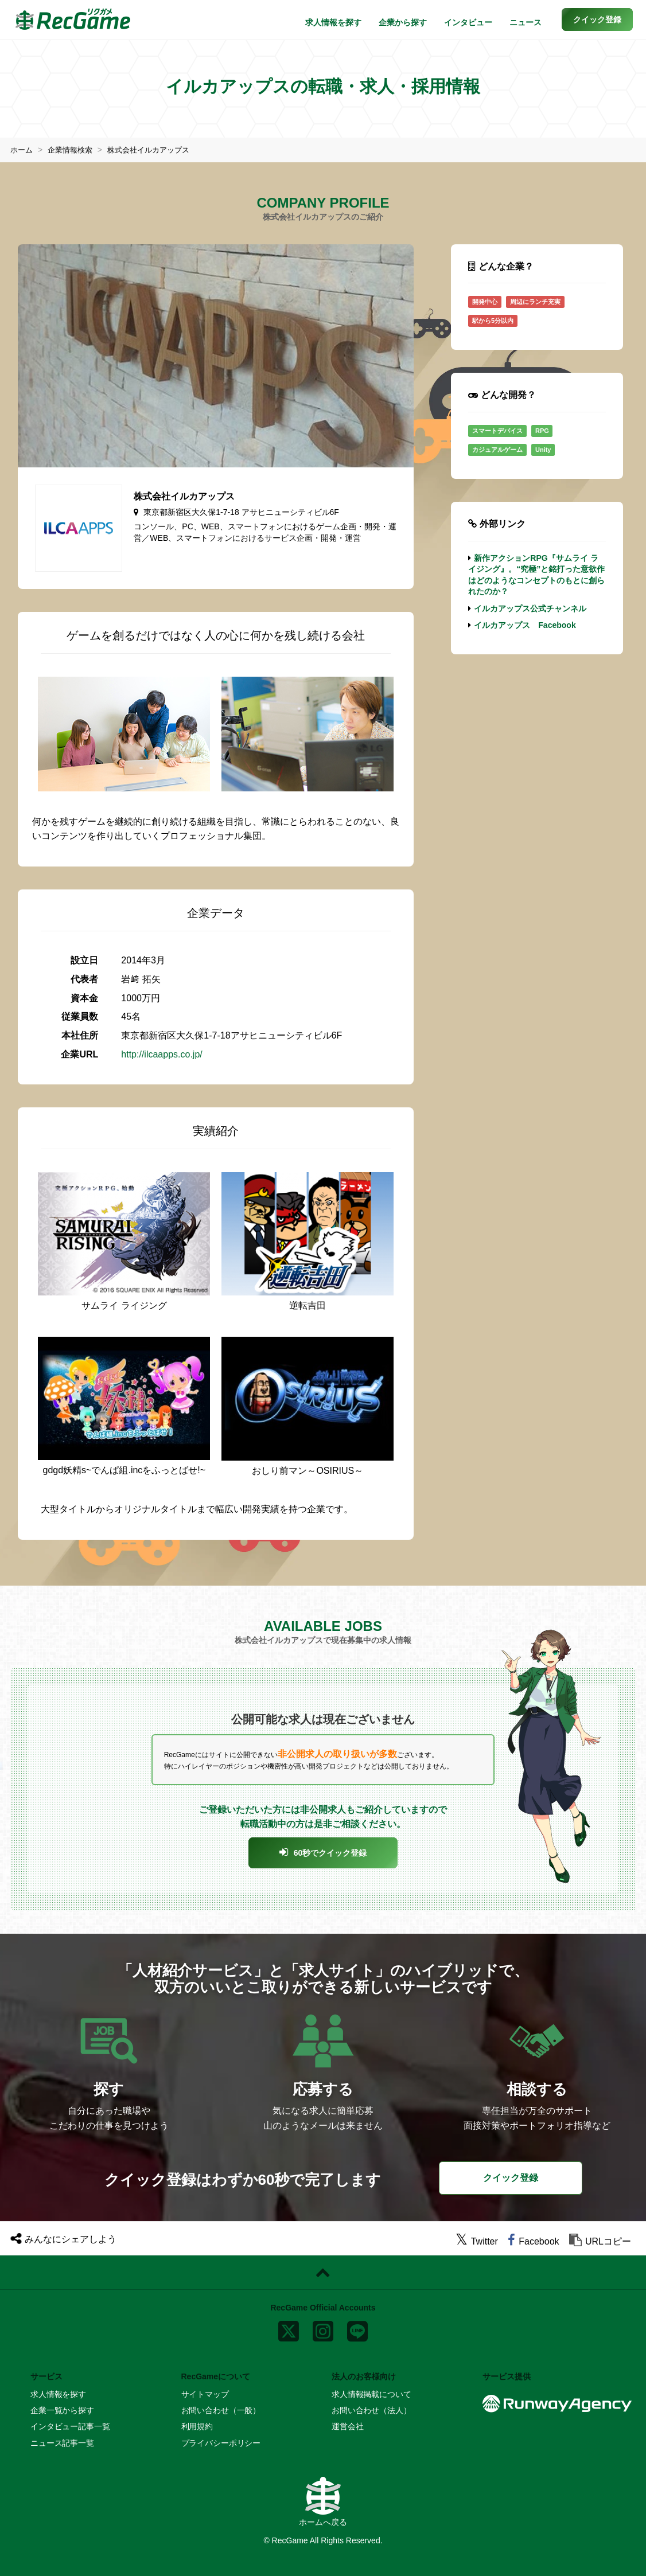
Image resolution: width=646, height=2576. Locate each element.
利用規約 (197, 2426)
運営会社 (347, 2426)
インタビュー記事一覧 (70, 2426)
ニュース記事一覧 (62, 2443)
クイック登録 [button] (510, 2178)
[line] (357, 2329)
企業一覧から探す (62, 2410)
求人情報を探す (333, 22)
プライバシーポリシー (221, 2443)
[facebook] (533, 2241)
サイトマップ (205, 2393)
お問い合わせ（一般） (221, 2410)
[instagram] (323, 2329)
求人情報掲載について (371, 2393)
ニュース (525, 22)
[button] (597, 19)
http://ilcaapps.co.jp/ (161, 1054)
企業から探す (403, 22)
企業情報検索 (73, 149)
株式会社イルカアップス (156, 149)
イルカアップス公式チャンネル (530, 608)
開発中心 (484, 301)
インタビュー (468, 22)
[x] (288, 2329)
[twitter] (477, 2241)
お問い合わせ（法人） (371, 2410)
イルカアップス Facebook (524, 625)
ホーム (22, 149)
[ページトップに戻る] (323, 2272)
